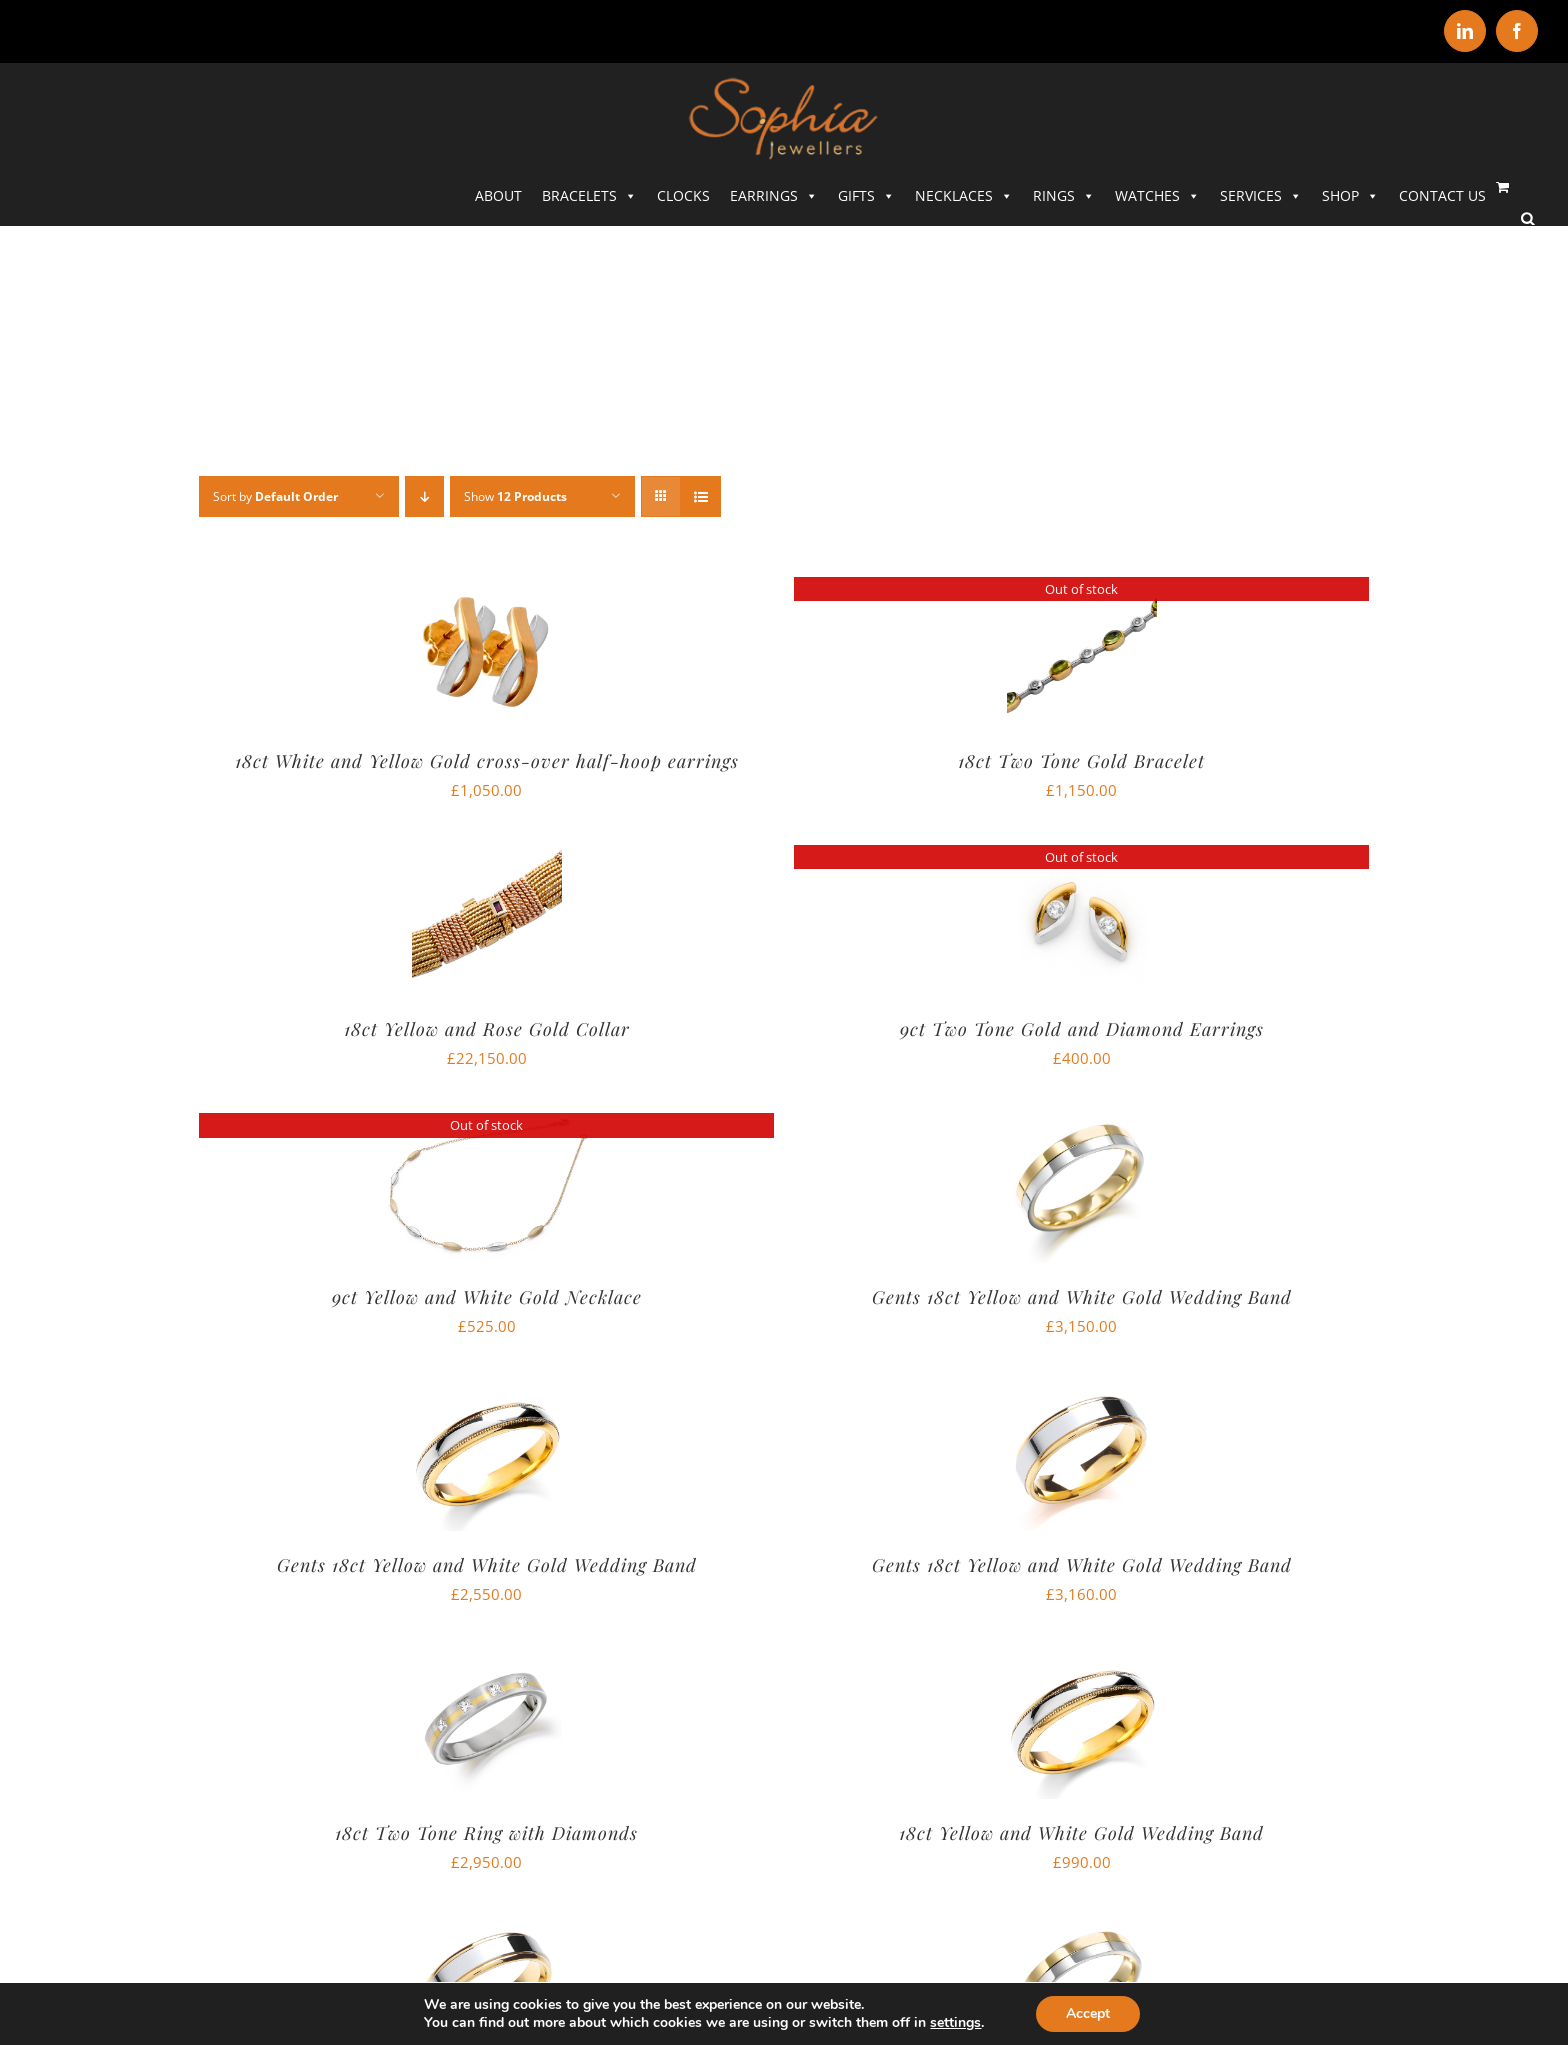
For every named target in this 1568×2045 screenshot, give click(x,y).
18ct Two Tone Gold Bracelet (1081, 761)
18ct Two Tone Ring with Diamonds (486, 1833)
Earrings (774, 195)
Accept (1088, 2013)
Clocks (683, 195)
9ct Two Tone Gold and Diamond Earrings (1082, 1029)
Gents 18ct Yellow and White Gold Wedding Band (1082, 1297)
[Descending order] (424, 496)
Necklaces (964, 195)
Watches (1157, 195)
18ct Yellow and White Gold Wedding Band (1081, 1833)
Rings (1064, 195)
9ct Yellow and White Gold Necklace (487, 1297)
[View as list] (700, 496)
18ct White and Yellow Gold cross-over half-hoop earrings (487, 761)
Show (515, 496)
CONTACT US (1442, 195)
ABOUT (498, 195)
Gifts (866, 195)
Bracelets (589, 195)
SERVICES (1261, 195)
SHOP (1350, 195)
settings (955, 2023)
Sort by (275, 496)
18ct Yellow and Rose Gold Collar (487, 1029)
